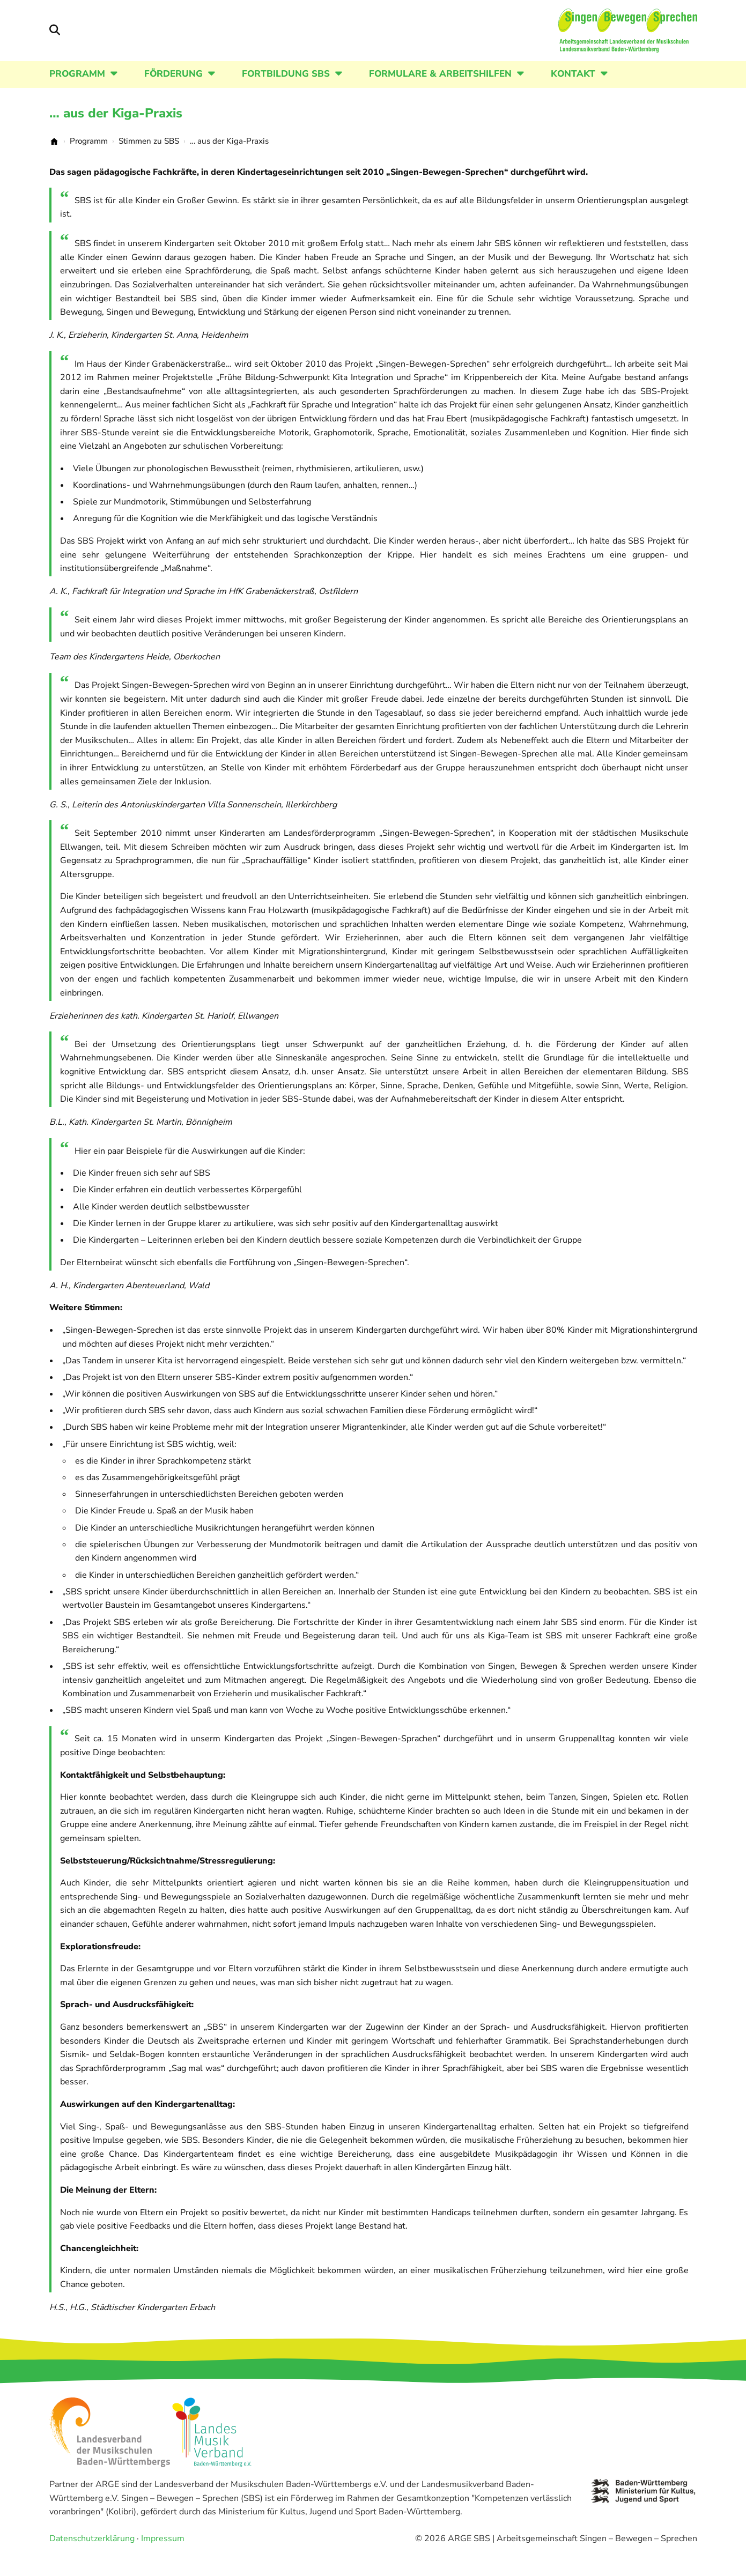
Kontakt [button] (573, 89)
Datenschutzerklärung (92, 2553)
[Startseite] (604, 38)
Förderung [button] (173, 89)
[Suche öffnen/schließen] (55, 38)
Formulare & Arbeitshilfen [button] (440, 89)
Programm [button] (77, 89)
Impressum (162, 2553)
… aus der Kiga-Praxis (115, 128)
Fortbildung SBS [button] (286, 89)
